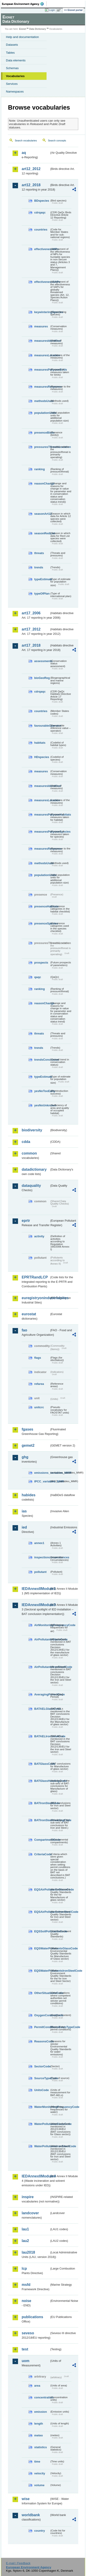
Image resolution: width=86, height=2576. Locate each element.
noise (26, 2301)
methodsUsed (42, 401)
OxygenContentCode (42, 2015)
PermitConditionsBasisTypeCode (42, 2027)
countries (40, 229)
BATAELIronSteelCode (42, 1736)
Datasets (12, 44)
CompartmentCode (42, 1839)
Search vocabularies (26, 140)
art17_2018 (31, 645)
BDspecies (41, 200)
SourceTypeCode (42, 2078)
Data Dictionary (37, 29)
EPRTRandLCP (35, 1277)
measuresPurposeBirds (42, 369)
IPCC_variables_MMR (42, 1481)
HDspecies (41, 757)
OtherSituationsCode (42, 1993)
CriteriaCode (42, 1854)
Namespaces (15, 91)
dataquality (31, 1186)
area (37, 2385)
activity (39, 1236)
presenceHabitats (42, 906)
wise (26, 2499)
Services (12, 83)
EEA (24, 4)
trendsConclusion (42, 1059)
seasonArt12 (42, 513)
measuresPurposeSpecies (42, 831)
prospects (41, 962)
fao (24, 1330)
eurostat (29, 1314)
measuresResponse (42, 386)
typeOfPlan (42, 593)
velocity (39, 2473)
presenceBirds (42, 432)
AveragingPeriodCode (42, 1694)
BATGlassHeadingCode (42, 1781)
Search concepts (57, 140)
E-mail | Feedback (18, 2563)
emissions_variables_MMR (42, 1472)
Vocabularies (15, 76)
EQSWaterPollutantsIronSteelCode (42, 1970)
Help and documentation (22, 37)
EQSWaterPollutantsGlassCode (42, 1948)
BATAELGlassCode (42, 1708)
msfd (26, 2285)
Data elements (16, 60)
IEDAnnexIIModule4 (36, 2176)
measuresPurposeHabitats (42, 814)
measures (41, 326)
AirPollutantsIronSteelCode (42, 1667)
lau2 (25, 2241)
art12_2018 (31, 185)
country (39, 2530)
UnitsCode (41, 2090)
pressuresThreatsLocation (42, 447)
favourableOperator (42, 725)
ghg (25, 1457)
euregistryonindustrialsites (36, 1298)
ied (24, 1527)
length (38, 2423)
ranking (39, 469)
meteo (38, 2435)
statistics (40, 2447)
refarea (39, 1384)
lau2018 (28, 2252)
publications (32, 2317)
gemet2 (28, 1445)
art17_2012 (31, 629)
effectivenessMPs (42, 249)
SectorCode (42, 2066)
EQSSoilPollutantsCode (42, 1931)
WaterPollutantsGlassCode (42, 2124)
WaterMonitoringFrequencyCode (42, 2107)
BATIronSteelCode (42, 1803)
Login (52, 10)
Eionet (22, 29)
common (29, 1153)
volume (39, 2485)
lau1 (25, 2229)
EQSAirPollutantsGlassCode (42, 1889)
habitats (39, 742)
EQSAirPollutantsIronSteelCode (42, 1911)
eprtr (26, 1221)
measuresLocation (42, 355)
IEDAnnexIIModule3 (36, 1605)
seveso (28, 2333)
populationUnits (42, 412)
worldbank (31, 2515)
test (25, 2349)
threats (39, 553)
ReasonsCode (42, 2041)
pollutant (40, 1572)
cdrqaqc (40, 212)
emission (40, 2411)
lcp (24, 2268)
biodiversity (32, 1130)
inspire (28, 2197)
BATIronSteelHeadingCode (42, 1820)
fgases (27, 1429)
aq (24, 153)
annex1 (39, 1543)
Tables (10, 52)
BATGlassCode (42, 1763)
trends (38, 567)
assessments (42, 661)
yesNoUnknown (42, 1105)
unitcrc (39, 1407)
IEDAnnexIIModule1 (36, 1589)
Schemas (12, 68)
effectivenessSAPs (42, 282)
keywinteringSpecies (42, 312)
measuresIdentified (42, 340)
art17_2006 (31, 613)
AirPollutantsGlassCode (42, 1639)
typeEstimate (42, 579)
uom (25, 2361)
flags (37, 1357)
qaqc (37, 977)
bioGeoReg (42, 678)
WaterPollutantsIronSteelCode (42, 2146)
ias (24, 1511)
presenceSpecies (42, 923)
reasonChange (42, 483)
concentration (42, 2397)
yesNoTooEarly (42, 1091)
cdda (26, 1142)
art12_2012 (31, 169)
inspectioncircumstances (42, 1557)
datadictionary (34, 1169)
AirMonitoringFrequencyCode (42, 1625)
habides (28, 1495)
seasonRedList (42, 533)
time (37, 2461)
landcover (30, 2213)
